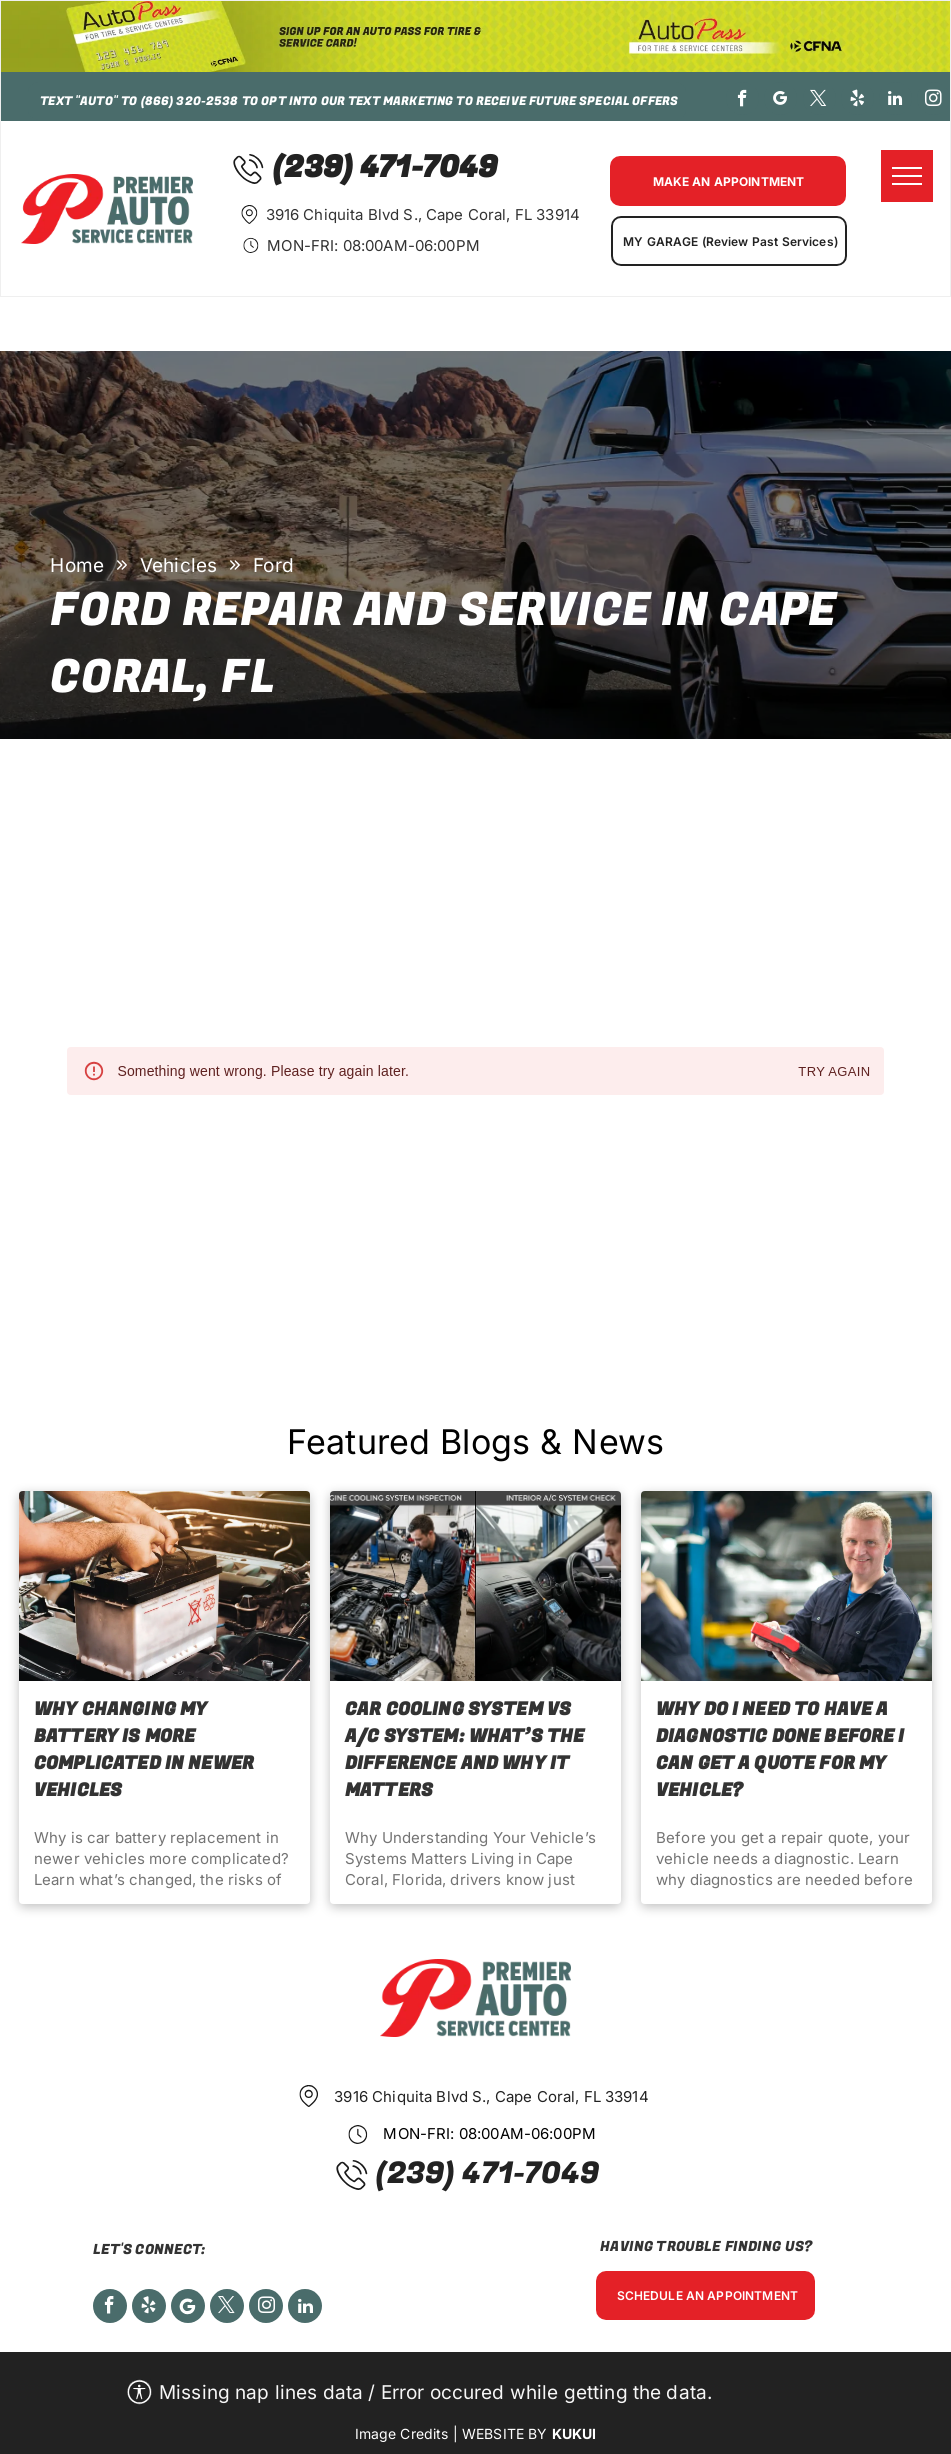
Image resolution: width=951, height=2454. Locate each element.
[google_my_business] (780, 101)
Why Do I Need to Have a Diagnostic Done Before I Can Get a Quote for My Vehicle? (780, 1750)
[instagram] (933, 101)
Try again (834, 1072)
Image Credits (402, 2433)
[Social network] (188, 2308)
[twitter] (819, 101)
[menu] (907, 176)
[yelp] (857, 101)
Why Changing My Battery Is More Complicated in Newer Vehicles (144, 1750)
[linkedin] (895, 101)
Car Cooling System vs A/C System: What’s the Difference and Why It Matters (464, 1750)
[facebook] (742, 101)
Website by (505, 2433)
